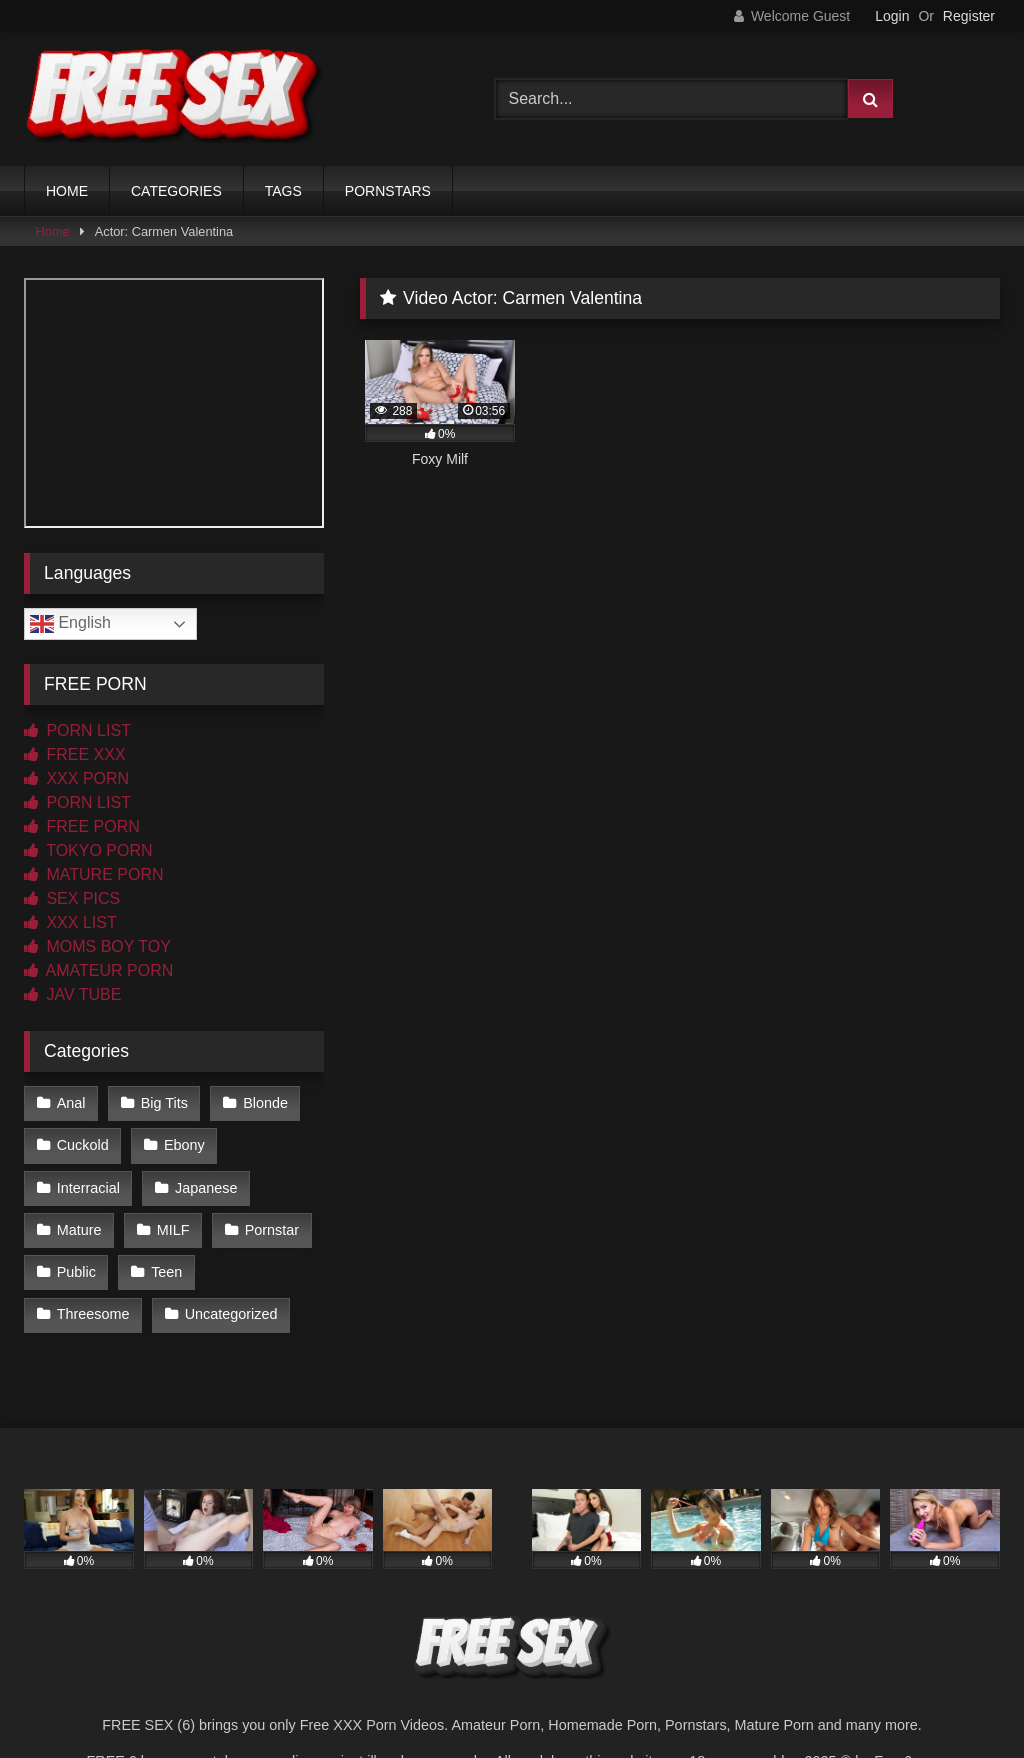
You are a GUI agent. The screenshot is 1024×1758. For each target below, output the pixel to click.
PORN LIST (77, 730)
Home (53, 231)
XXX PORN (76, 778)
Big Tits (164, 1103)
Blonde (265, 1103)
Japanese (206, 1188)
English (70, 624)
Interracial (88, 1188)
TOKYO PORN (88, 850)
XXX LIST (70, 922)
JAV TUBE (72, 994)
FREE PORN (82, 826)
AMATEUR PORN (98, 970)
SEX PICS (72, 898)
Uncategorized (231, 1314)
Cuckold (83, 1145)
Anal (71, 1103)
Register (969, 16)
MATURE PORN (93, 874)
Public (76, 1272)
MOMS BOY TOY (97, 946)
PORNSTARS (388, 191)
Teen (166, 1272)
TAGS (283, 191)
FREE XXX (75, 754)
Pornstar (272, 1230)
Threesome (93, 1314)
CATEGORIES (176, 191)
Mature (79, 1230)
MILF (173, 1230)
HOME (67, 191)
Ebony (184, 1145)
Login (892, 16)
